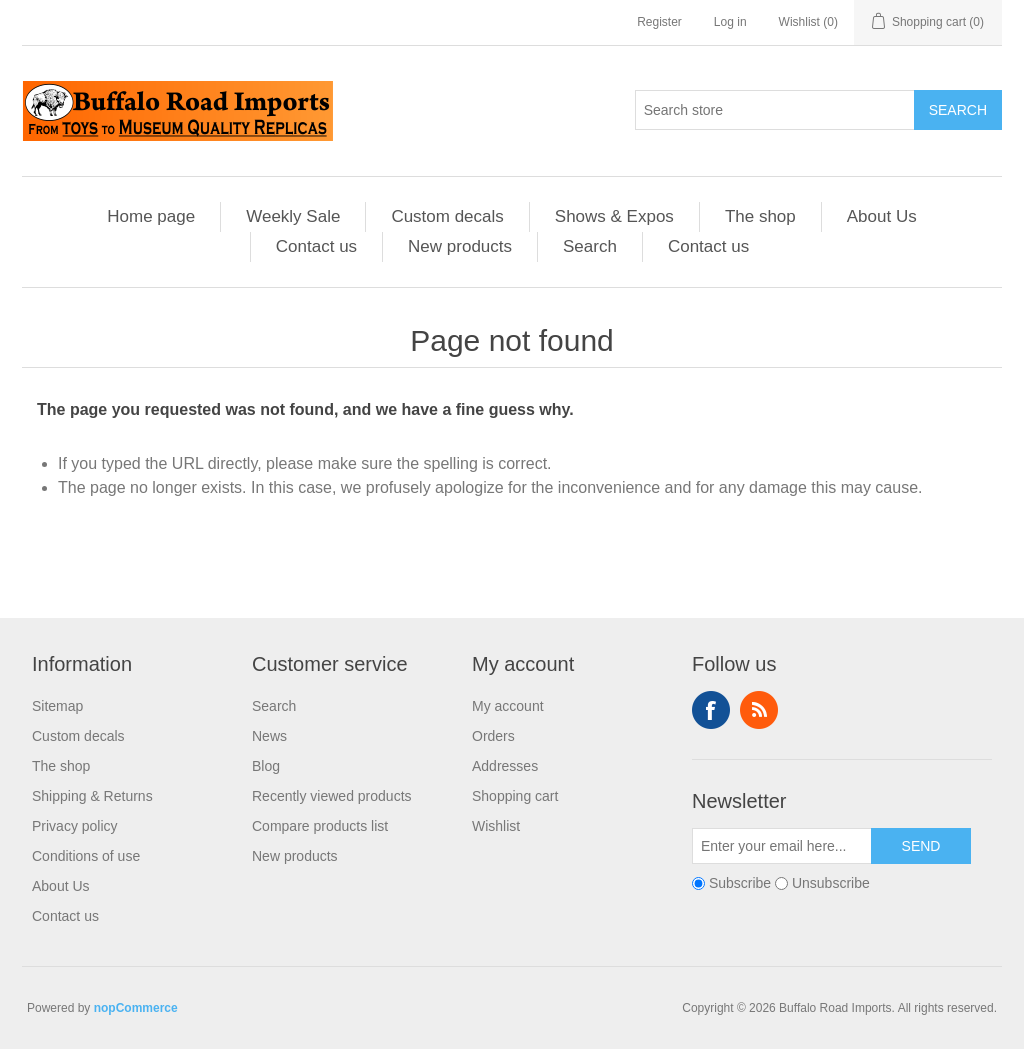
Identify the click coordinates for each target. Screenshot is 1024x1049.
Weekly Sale (293, 216)
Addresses (505, 766)
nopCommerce (136, 1008)
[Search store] (775, 110)
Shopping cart (515, 796)
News (269, 736)
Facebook (711, 710)
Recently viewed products (332, 796)
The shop (760, 216)
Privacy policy (75, 826)
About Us (882, 216)
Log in (730, 22)
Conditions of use (86, 856)
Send (921, 846)
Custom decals (447, 216)
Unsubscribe (831, 883)
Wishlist (496, 826)
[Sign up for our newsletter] (782, 846)
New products (460, 246)
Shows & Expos (614, 216)
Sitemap (57, 706)
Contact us (316, 246)
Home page (151, 216)
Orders (493, 736)
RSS (759, 710)
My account (508, 706)
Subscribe (740, 883)
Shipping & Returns (92, 796)
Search (958, 110)
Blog (266, 766)
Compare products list (320, 826)
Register (659, 22)
